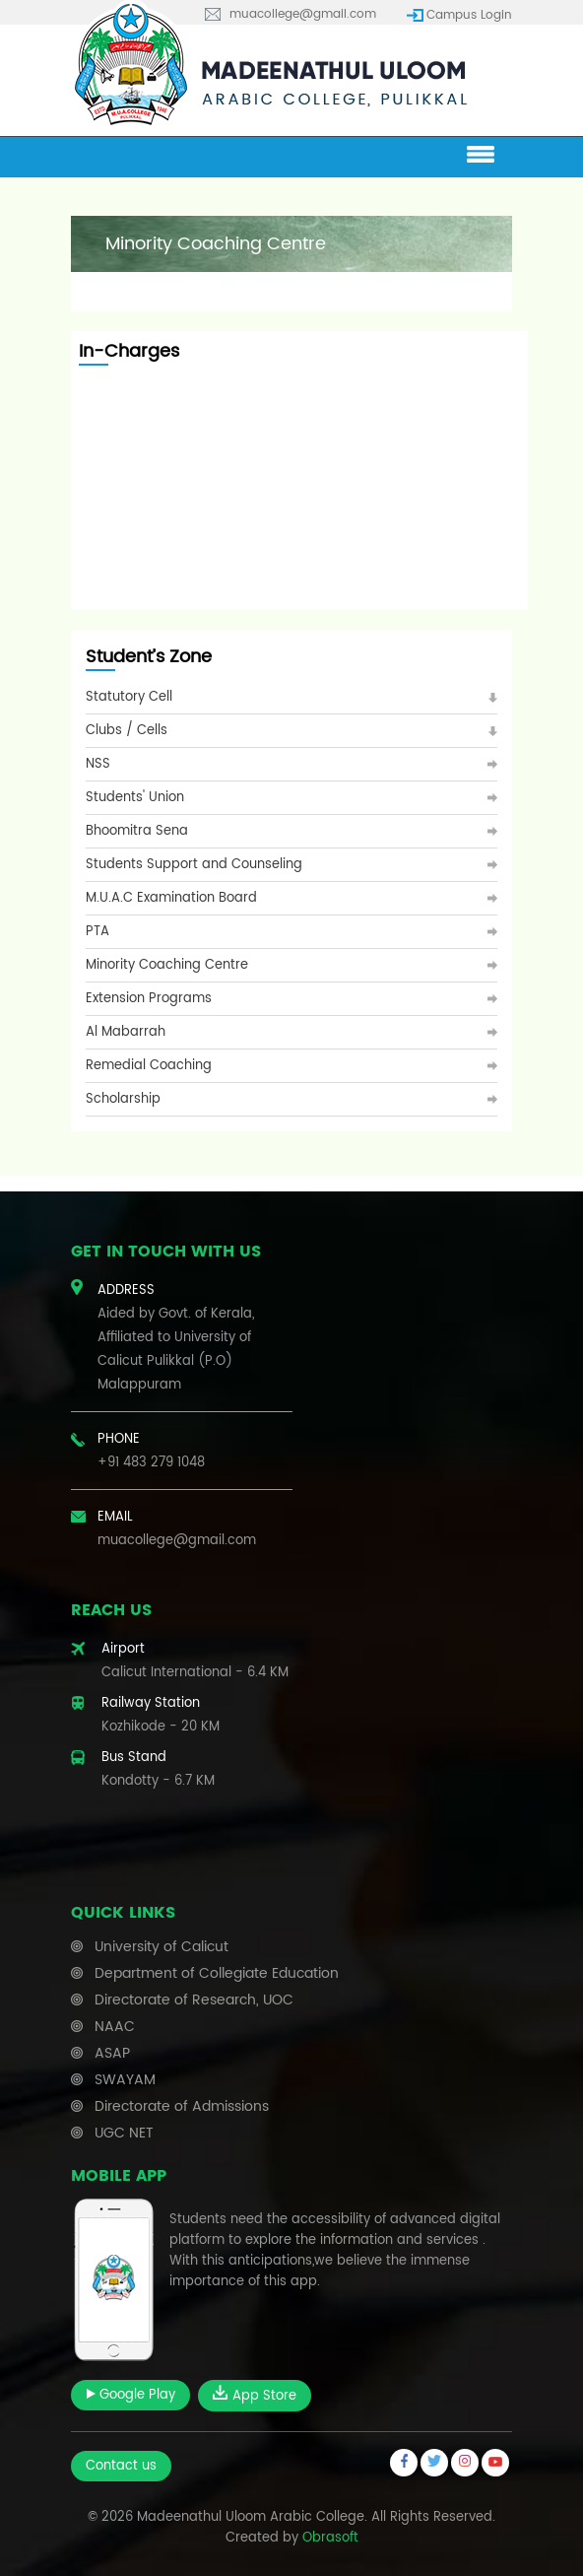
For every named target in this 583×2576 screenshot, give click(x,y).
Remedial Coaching (149, 1065)
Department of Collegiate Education (217, 1973)
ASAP (112, 2053)
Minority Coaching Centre (167, 965)
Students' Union (135, 797)
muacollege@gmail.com (302, 14)
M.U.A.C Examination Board (171, 898)
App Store (254, 2396)
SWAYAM (125, 2079)
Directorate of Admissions (182, 2106)
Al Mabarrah (125, 1032)
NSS (98, 764)
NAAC (115, 2026)
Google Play (130, 2395)
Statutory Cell (129, 697)
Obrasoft (330, 2538)
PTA (97, 931)
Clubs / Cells (126, 730)
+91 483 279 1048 (151, 1463)
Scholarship (123, 1099)
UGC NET (124, 2133)
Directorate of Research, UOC (194, 2000)
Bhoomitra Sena (137, 831)
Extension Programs (149, 998)
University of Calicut (161, 1946)
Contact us (121, 2466)
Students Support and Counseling (194, 864)
